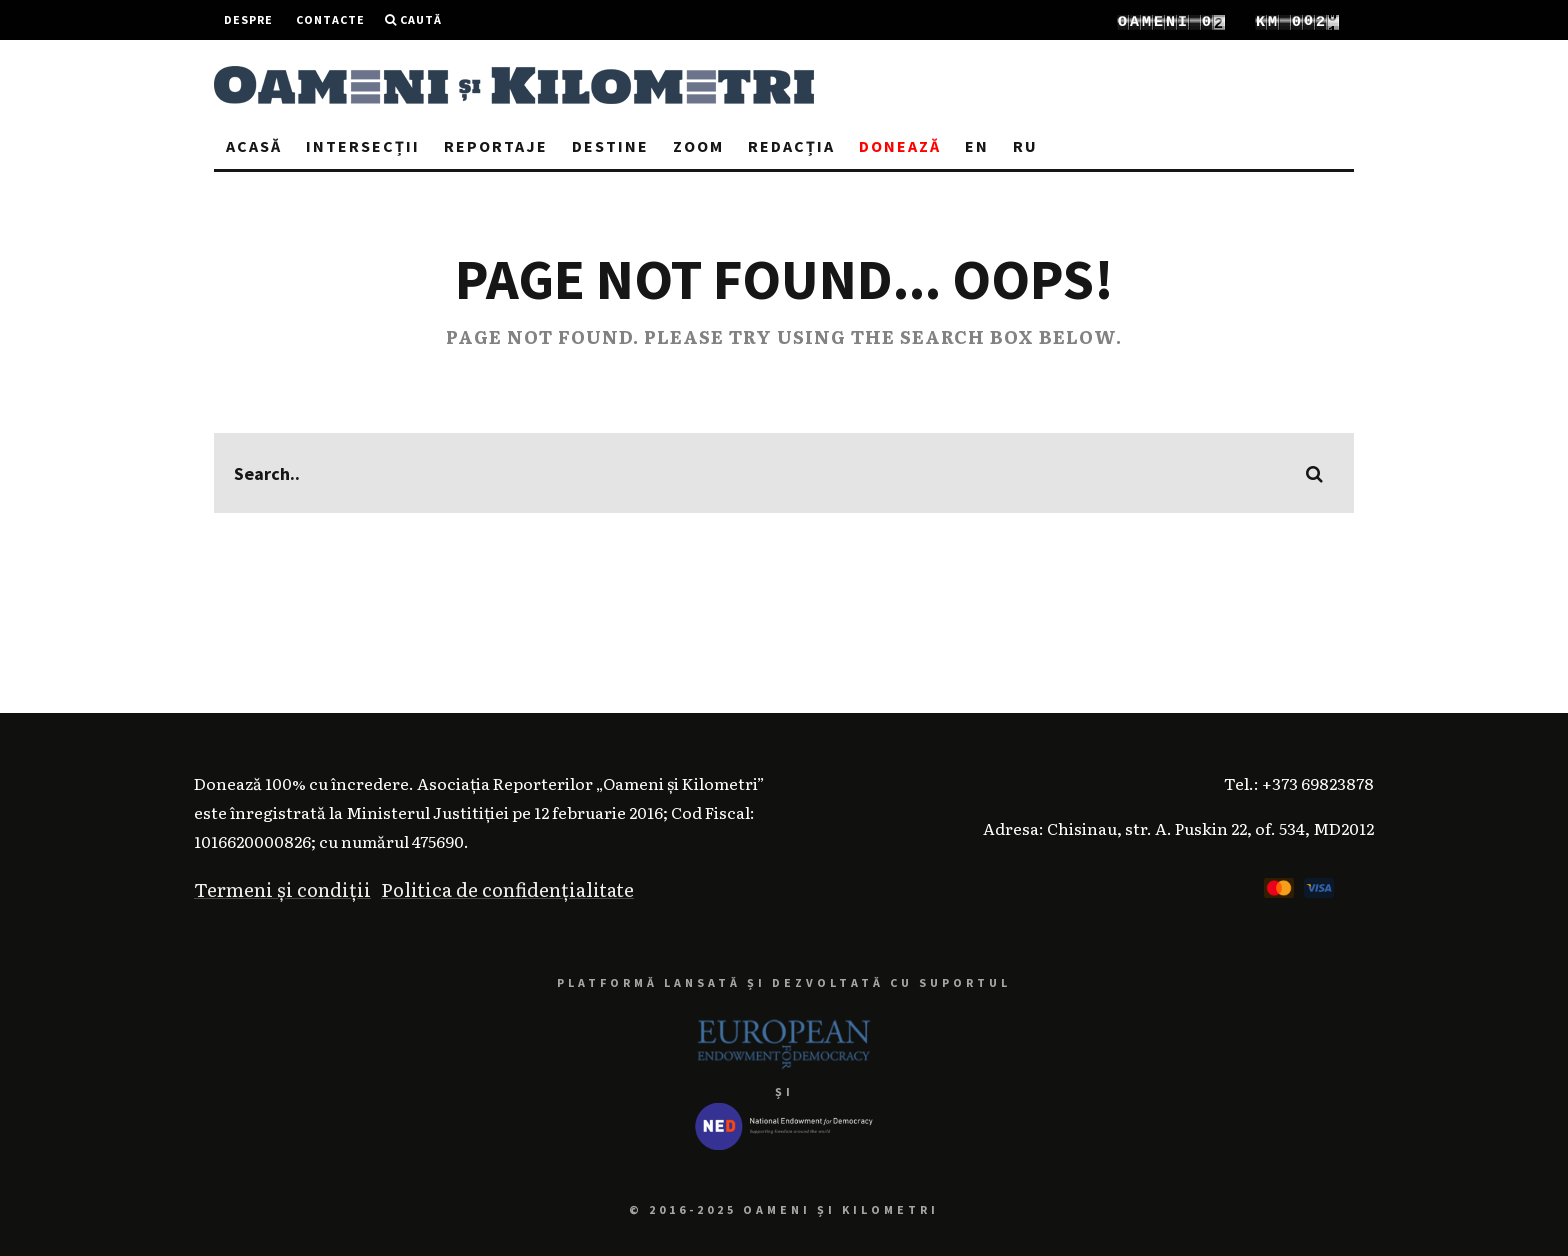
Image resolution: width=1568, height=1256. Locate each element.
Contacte (330, 19)
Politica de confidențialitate (507, 889)
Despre (248, 19)
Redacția (791, 146)
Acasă (254, 146)
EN (977, 146)
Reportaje (496, 146)
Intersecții (363, 146)
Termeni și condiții (282, 889)
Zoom (698, 146)
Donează (900, 146)
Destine (610, 146)
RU (1025, 146)
